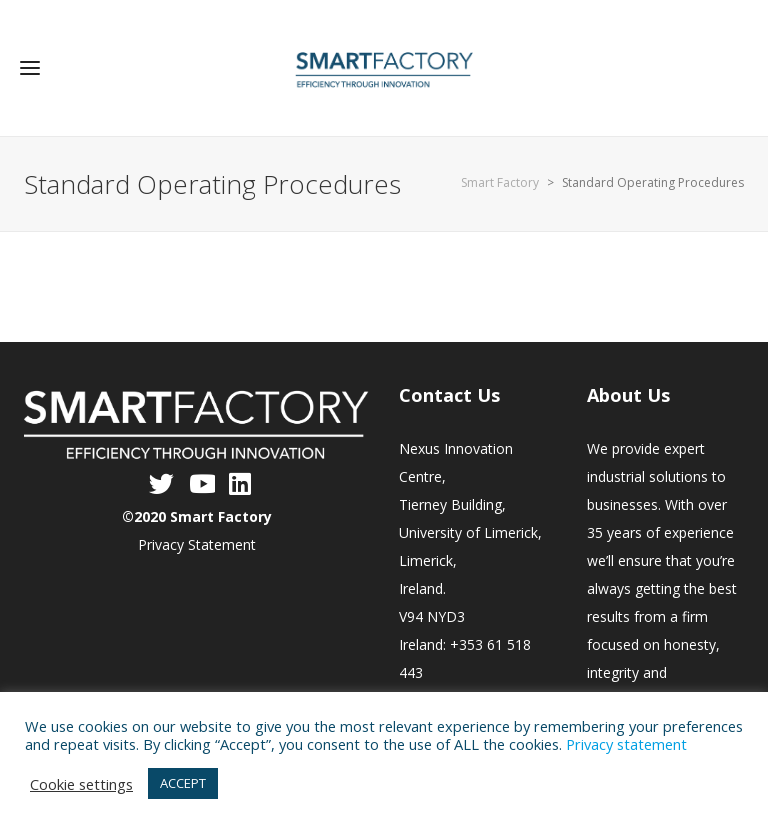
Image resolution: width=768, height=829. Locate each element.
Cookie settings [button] (81, 784)
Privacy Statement (197, 544)
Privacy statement (626, 744)
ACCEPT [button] (183, 783)
